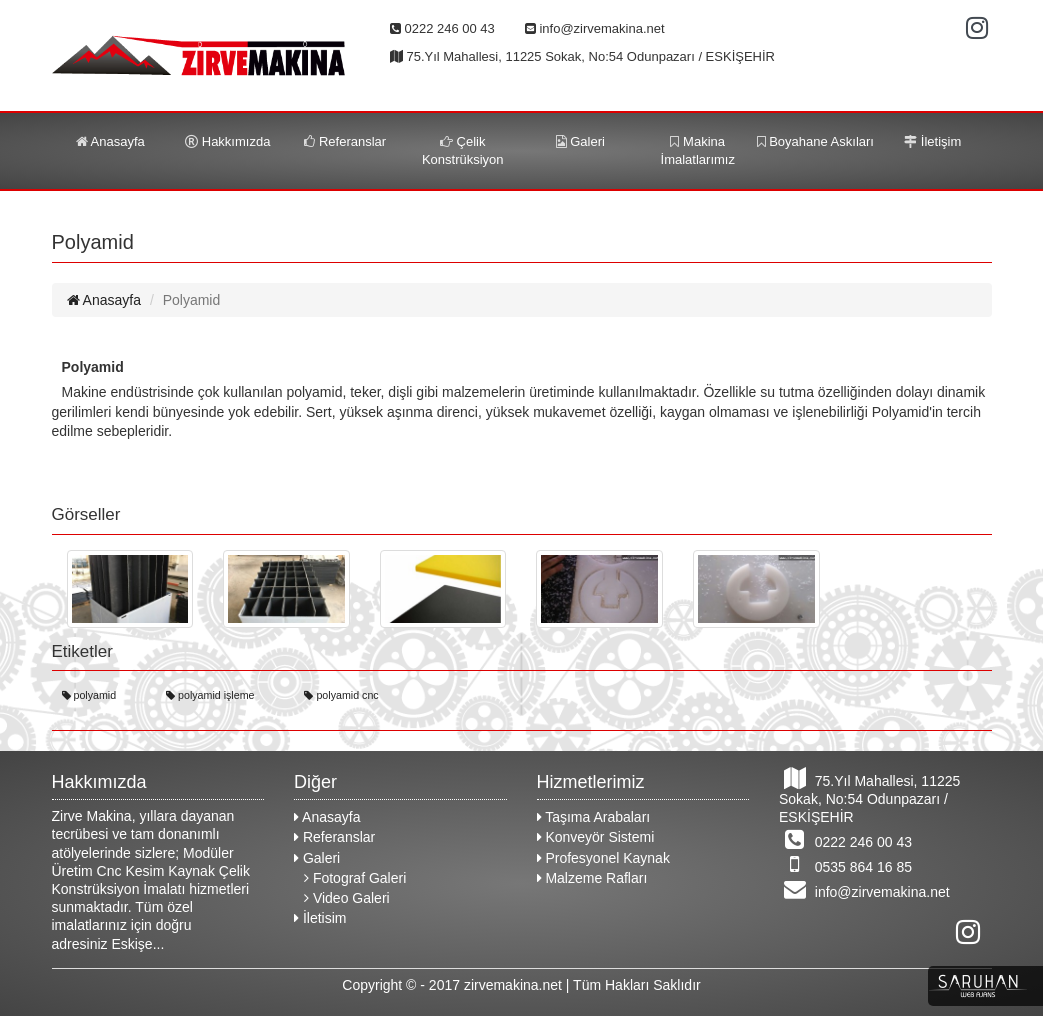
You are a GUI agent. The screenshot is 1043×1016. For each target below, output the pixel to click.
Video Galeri (347, 898)
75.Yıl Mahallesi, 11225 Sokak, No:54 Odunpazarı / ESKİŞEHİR (869, 796)
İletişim (932, 141)
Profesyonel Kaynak (603, 858)
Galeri (580, 141)
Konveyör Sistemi (596, 837)
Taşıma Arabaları (594, 817)
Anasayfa (110, 141)
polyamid (89, 695)
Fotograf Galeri (355, 878)
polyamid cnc (341, 695)
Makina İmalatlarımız (698, 150)
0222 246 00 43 (845, 839)
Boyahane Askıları (815, 141)
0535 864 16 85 (845, 864)
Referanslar (345, 141)
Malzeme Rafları (592, 878)
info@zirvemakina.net (864, 889)
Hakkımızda (227, 141)
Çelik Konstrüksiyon (463, 150)
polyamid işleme (210, 695)
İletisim (320, 918)
